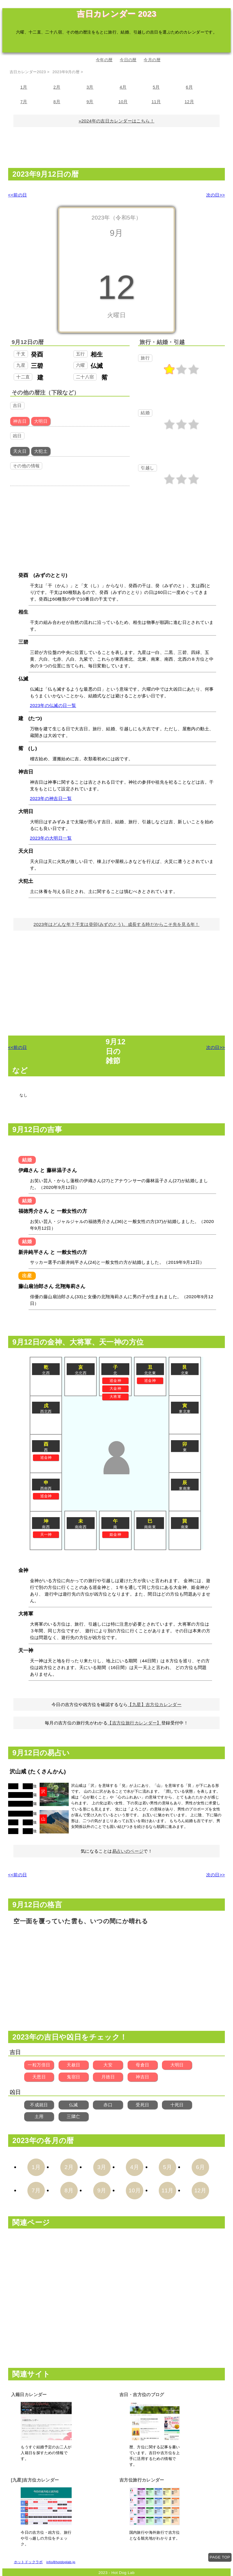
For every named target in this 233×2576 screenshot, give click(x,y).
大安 (107, 2064)
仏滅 (73, 2104)
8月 (56, 101)
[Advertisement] (116, 150)
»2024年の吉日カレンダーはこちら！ (116, 120)
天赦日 (73, 2064)
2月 (56, 87)
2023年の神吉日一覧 (51, 798)
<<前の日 (17, 194)
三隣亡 (73, 2116)
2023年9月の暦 (66, 72)
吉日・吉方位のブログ (141, 2394)
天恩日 (39, 2076)
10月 (123, 101)
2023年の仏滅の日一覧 (53, 705)
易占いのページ (128, 1851)
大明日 (177, 2064)
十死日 (177, 2104)
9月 (90, 101)
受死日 (142, 2104)
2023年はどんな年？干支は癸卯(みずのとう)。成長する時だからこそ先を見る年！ (116, 924)
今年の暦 (104, 59)
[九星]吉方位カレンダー (35, 2479)
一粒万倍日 (39, 2064)
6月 (189, 87)
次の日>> (215, 194)
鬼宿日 (73, 2076)
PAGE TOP (220, 2557)
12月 (189, 101)
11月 (156, 101)
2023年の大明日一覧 (51, 838)
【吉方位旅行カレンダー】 (134, 1722)
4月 (123, 87)
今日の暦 (128, 59)
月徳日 (108, 2076)
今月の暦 (152, 59)
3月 (90, 87)
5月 (156, 87)
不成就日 (39, 2104)
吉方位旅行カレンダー (141, 2479)
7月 (23, 101)
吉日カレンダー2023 (28, 72)
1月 (23, 87)
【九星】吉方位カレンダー (154, 1704)
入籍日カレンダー (29, 2394)
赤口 (107, 2104)
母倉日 (142, 2064)
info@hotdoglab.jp (60, 2562)
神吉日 (142, 2076)
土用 (39, 2116)
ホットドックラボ (28, 2562)
